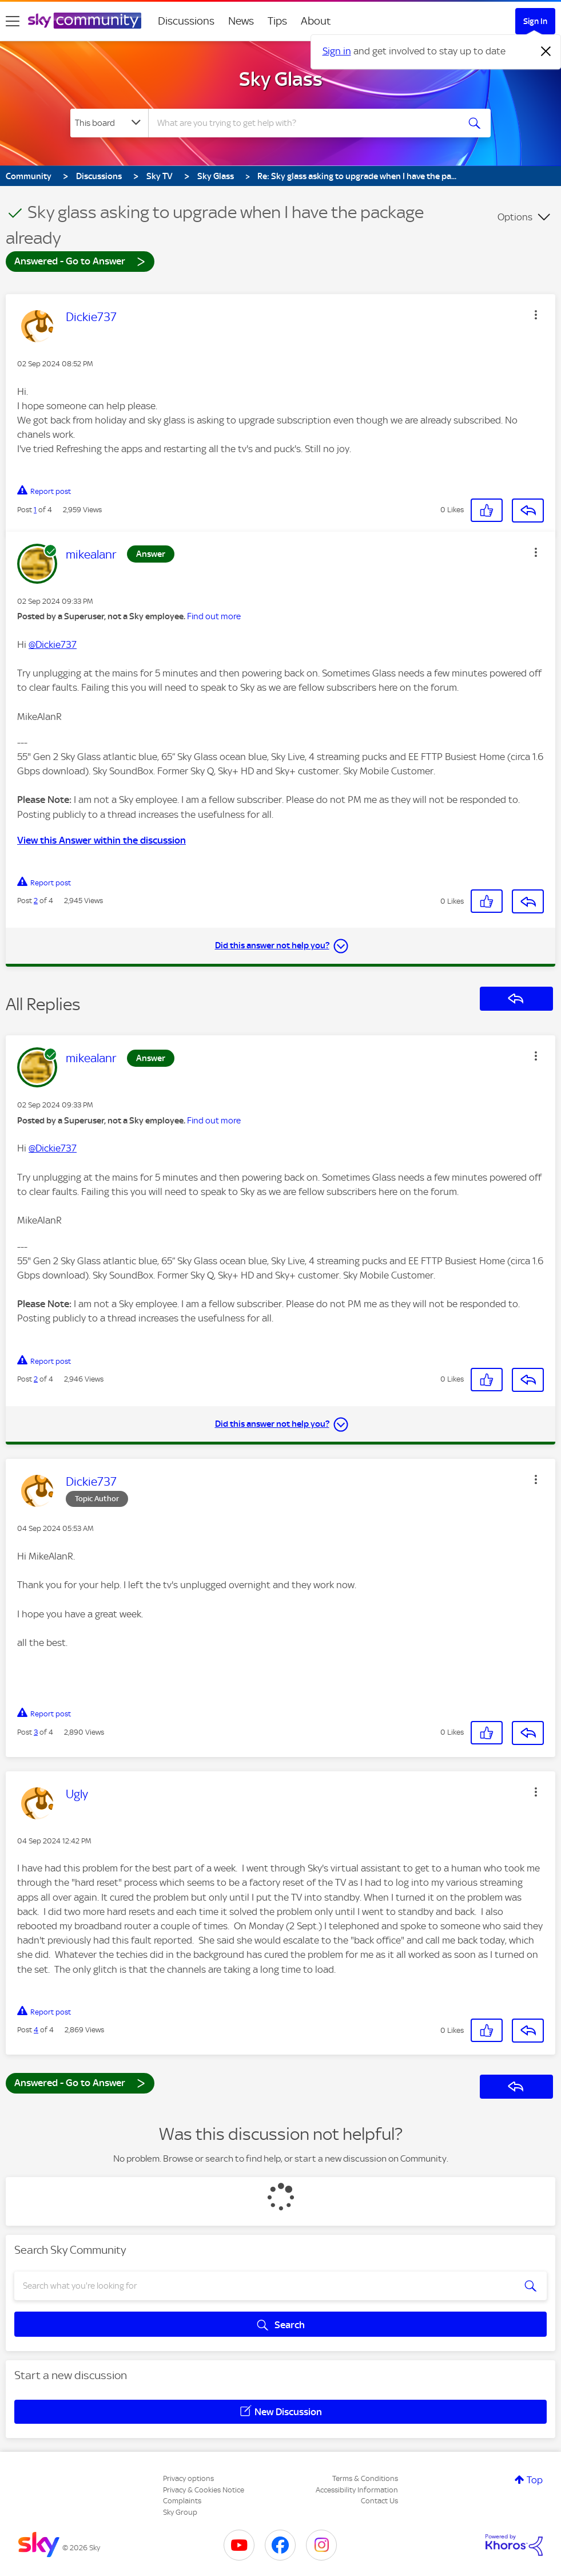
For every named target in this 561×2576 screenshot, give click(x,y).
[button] (536, 315)
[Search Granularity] (109, 123)
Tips (277, 20)
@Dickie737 (53, 644)
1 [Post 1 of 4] (35, 509)
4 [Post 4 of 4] (36, 2029)
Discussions (186, 20)
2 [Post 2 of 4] (36, 900)
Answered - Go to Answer (80, 260)
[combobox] (303, 123)
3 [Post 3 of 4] (36, 1732)
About (316, 20)
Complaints (182, 2500)
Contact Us (379, 2500)
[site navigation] (12, 21)
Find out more (214, 616)
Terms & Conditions (365, 2478)
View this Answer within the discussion (101, 840)
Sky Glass (281, 79)
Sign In (535, 21)
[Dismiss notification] (546, 51)
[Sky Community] (84, 20)
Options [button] (515, 217)
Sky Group (180, 2512)
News (241, 20)
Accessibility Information (357, 2490)
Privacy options (188, 2478)
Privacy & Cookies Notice (203, 2490)
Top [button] (535, 2480)
